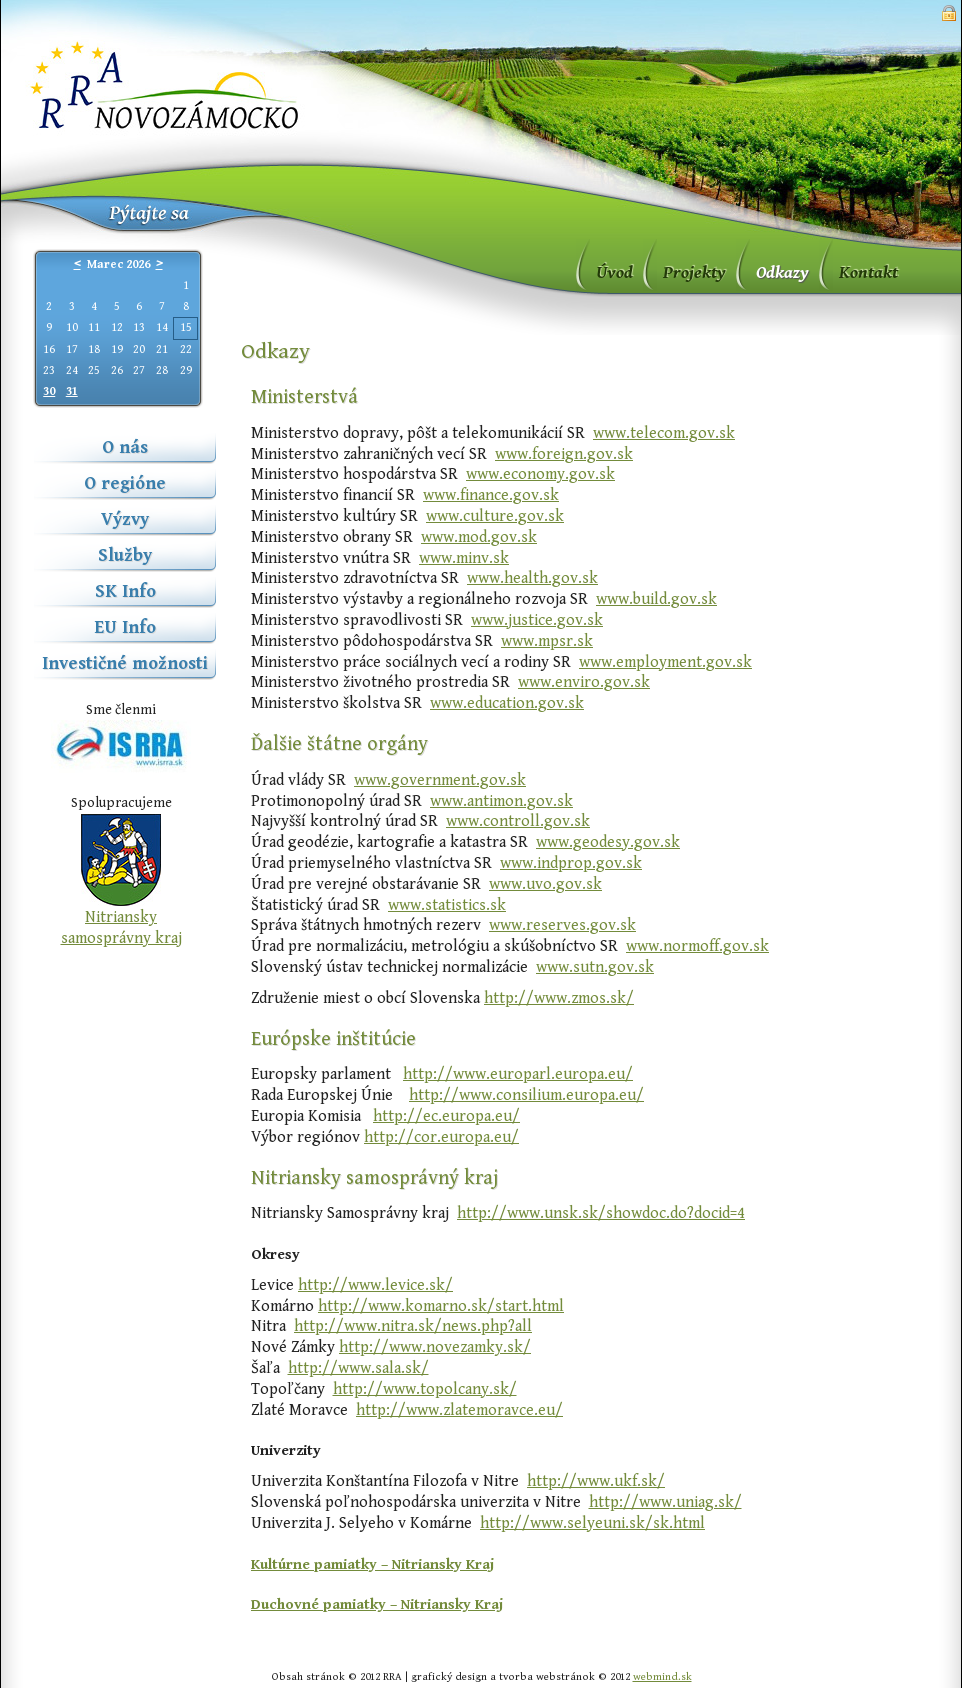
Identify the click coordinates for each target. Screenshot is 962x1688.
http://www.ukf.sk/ (596, 1481)
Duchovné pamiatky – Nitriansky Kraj (377, 1604)
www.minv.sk (464, 558)
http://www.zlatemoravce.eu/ (459, 1410)
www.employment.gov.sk (665, 662)
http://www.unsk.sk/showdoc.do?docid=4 (601, 1213)
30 (49, 391)
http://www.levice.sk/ (375, 1285)
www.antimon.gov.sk (501, 801)
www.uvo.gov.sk (545, 884)
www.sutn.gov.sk (595, 967)
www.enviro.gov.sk (584, 682)
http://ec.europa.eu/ (446, 1116)
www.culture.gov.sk (495, 516)
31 (72, 391)
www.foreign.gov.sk (564, 454)
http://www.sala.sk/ (358, 1368)
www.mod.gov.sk (479, 537)
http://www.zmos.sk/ (559, 998)
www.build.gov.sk (656, 599)
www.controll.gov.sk (518, 821)
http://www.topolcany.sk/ (425, 1389)
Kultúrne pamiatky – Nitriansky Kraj (372, 1564)
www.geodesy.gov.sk (608, 842)
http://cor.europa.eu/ (441, 1137)
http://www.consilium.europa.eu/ (526, 1095)
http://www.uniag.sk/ (665, 1502)
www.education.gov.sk (507, 703)
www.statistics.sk (447, 905)
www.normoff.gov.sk (697, 946)
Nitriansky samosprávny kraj (121, 928)
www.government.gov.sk (440, 780)
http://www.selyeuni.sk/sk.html (592, 1523)
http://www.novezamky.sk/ (435, 1347)
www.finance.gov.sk (491, 495)
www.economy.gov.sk (540, 474)
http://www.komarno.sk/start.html (441, 1306)
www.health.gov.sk (532, 578)
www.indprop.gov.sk (571, 863)
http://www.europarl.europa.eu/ (518, 1074)
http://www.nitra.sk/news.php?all (413, 1326)
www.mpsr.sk (547, 641)
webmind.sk (662, 1676)
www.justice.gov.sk (537, 620)
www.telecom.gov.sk (664, 433)
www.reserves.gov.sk (562, 925)
